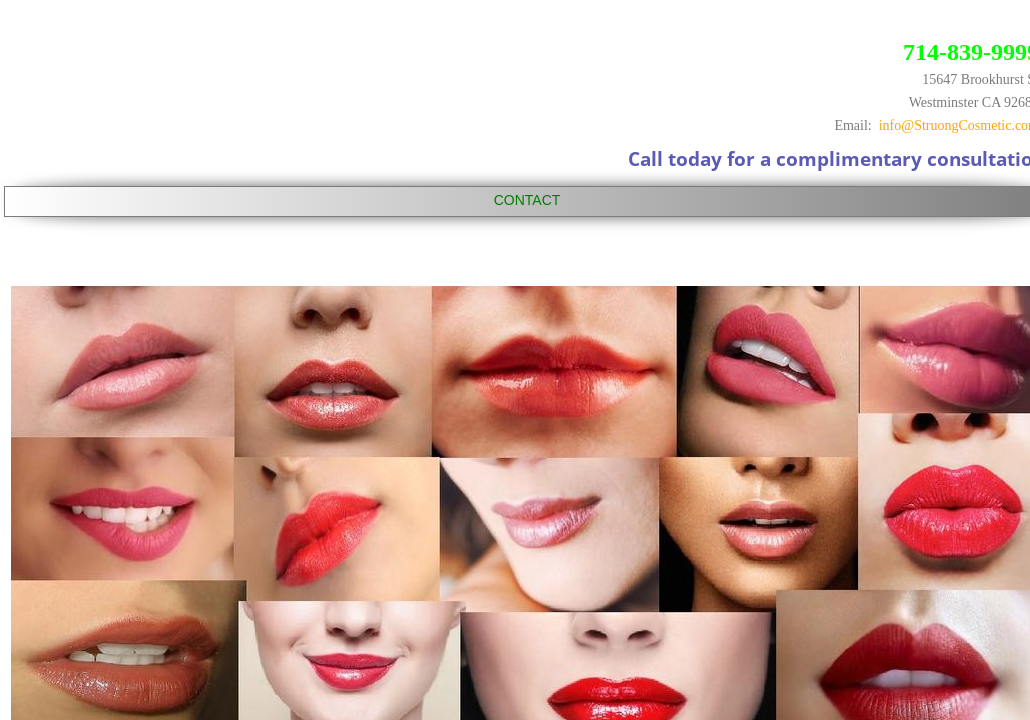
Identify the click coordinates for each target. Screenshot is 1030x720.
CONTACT (527, 200)
